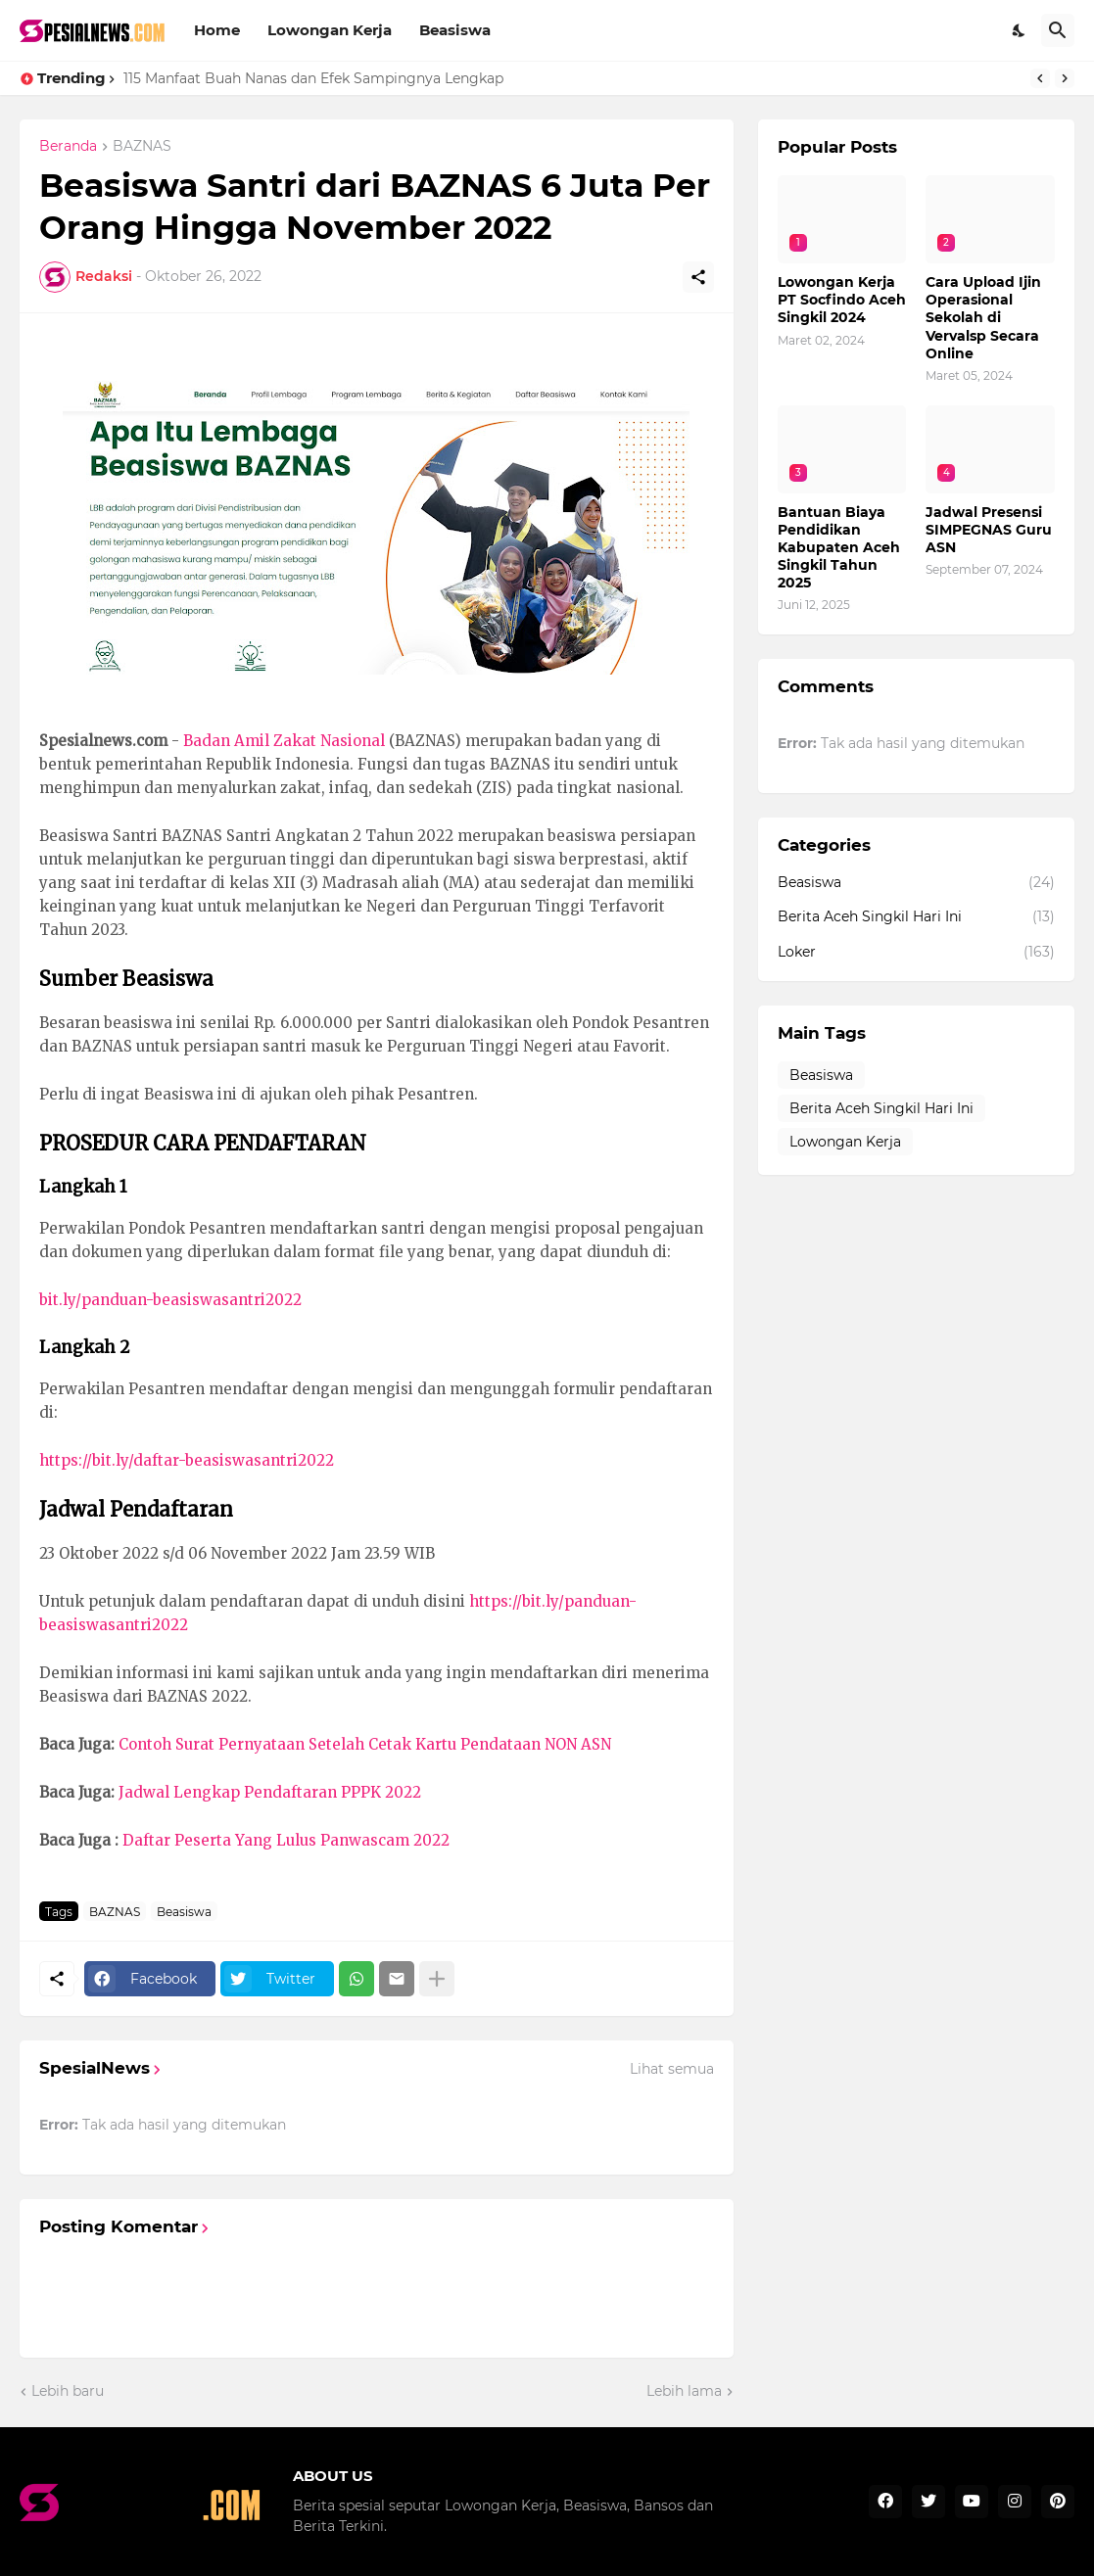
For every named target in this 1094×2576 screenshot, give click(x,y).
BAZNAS (142, 147)
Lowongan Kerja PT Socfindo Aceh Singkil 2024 (842, 299)
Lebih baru (67, 2391)
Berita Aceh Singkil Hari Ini (916, 917)
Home (217, 30)
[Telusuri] (1057, 30)
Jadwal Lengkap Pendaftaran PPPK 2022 (270, 1792)
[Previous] (1040, 78)
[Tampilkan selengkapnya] (436, 1978)
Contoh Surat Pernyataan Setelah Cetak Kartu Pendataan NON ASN (365, 1744)
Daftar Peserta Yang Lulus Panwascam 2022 (286, 1840)
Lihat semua (672, 2069)
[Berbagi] (698, 277)
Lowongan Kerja (329, 30)
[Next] (1064, 78)
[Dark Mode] (1019, 30)
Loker (916, 952)
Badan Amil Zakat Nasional (284, 740)
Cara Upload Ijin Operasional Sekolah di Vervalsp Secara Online (983, 317)
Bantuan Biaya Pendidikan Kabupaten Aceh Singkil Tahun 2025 (839, 547)
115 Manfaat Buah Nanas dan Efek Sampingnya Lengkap (313, 78)
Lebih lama (684, 2391)
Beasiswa (455, 30)
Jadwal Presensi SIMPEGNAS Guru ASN (989, 529)
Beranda (68, 147)
